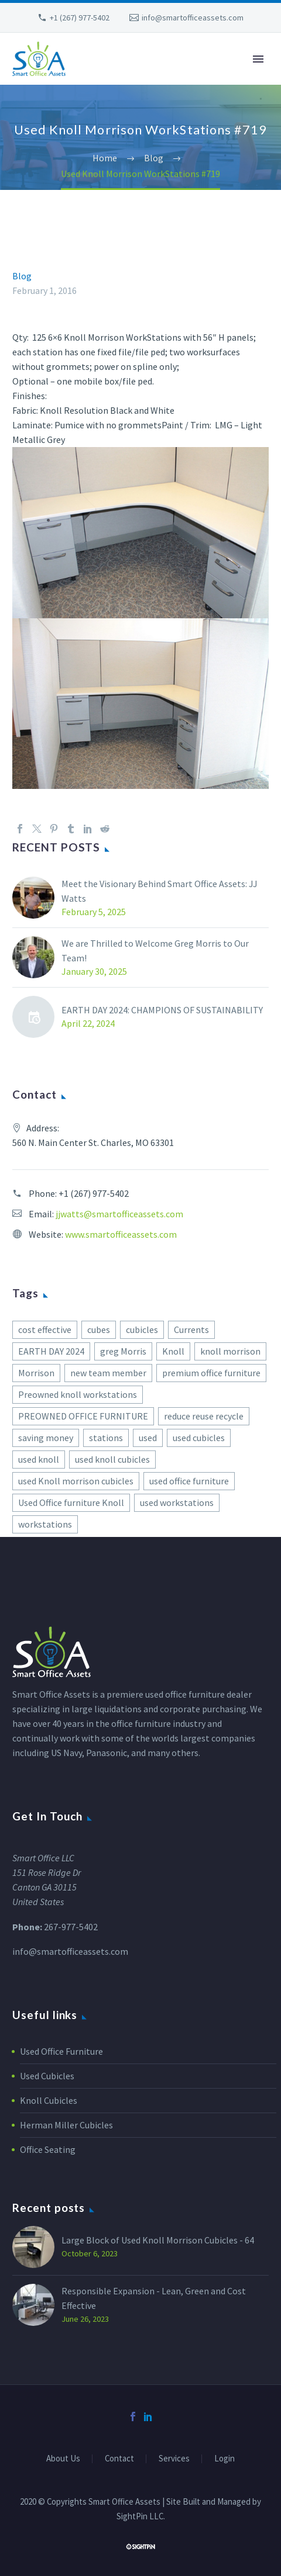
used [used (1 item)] (148, 1437)
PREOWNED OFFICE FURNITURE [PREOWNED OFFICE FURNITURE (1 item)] (83, 1416)
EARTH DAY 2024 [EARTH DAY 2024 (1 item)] (51, 1351)
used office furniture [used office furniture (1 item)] (189, 1481)
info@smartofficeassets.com (193, 17)
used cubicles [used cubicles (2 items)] (199, 1437)
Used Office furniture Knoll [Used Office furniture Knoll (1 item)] (71, 1502)
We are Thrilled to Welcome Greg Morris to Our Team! (155, 950)
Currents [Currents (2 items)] (191, 1329)
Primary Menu (258, 59)
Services (174, 2458)
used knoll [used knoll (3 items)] (38, 1459)
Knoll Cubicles (48, 2100)
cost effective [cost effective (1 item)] (44, 1329)
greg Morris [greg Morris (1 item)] (123, 1351)
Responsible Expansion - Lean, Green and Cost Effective (153, 2298)
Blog (22, 276)
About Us (63, 2458)
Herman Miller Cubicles (66, 2125)
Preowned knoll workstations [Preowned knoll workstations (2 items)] (77, 1394)
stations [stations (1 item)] (106, 1437)
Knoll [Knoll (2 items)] (173, 1351)
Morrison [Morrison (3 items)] (36, 1373)
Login (224, 2458)
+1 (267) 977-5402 (79, 17)
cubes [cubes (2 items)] (98, 1329)
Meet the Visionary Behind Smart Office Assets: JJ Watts (159, 891)
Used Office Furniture (61, 2051)
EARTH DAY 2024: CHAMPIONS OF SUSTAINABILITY (162, 1010)
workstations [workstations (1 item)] (45, 1524)
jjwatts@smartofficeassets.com (119, 1214)
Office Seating (48, 2149)
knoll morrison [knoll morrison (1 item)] (230, 1351)
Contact (119, 2458)
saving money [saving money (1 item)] (45, 1437)
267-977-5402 (71, 1927)
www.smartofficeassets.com (121, 1234)
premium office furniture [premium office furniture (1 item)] (211, 1373)
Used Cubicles (47, 2076)
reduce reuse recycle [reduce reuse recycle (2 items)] (204, 1416)
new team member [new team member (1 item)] (108, 1373)
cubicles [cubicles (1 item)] (142, 1329)
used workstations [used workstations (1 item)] (177, 1502)
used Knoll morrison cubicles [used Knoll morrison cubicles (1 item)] (75, 1481)
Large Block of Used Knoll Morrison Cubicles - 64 (157, 2240)
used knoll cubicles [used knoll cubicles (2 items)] (112, 1459)
